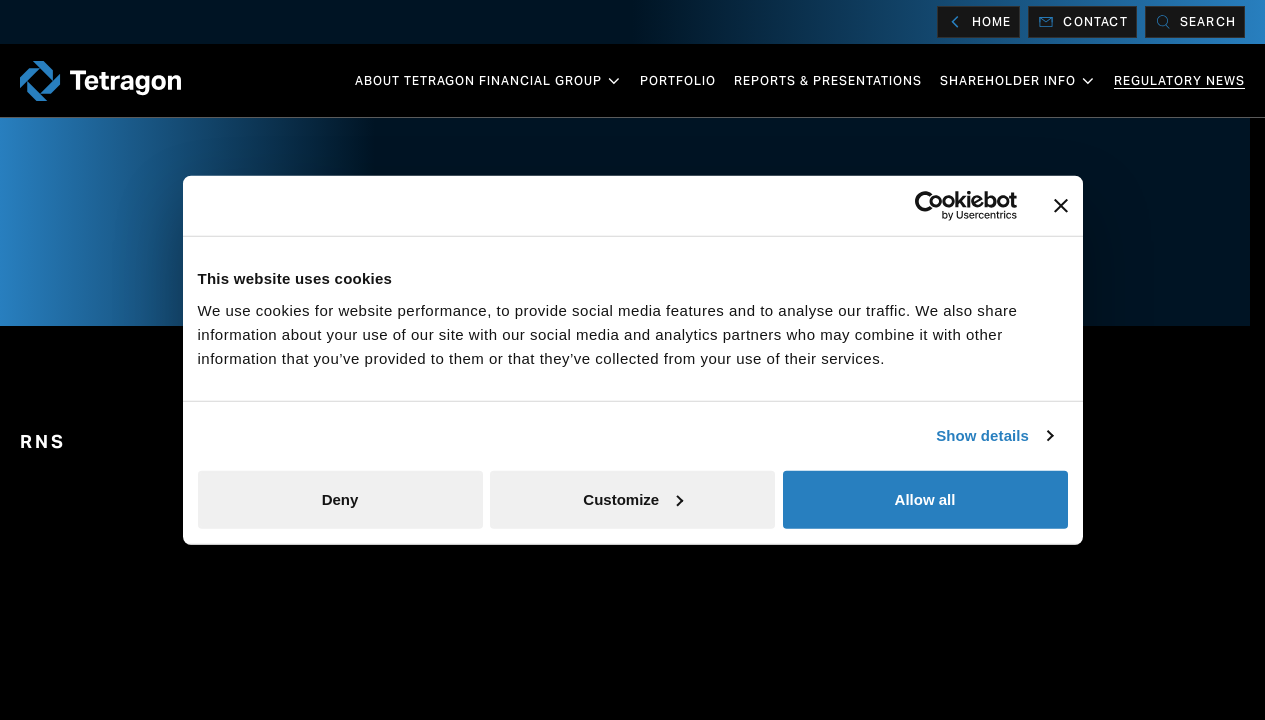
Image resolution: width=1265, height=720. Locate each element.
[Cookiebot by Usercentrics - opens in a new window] (929, 206)
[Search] (1195, 22)
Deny (340, 498)
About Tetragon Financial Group (488, 81)
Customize (633, 498)
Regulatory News (1179, 80)
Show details (982, 435)
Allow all (925, 498)
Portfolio (678, 80)
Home (979, 22)
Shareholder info (1018, 81)
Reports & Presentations (828, 80)
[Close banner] (1061, 206)
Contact (1082, 22)
